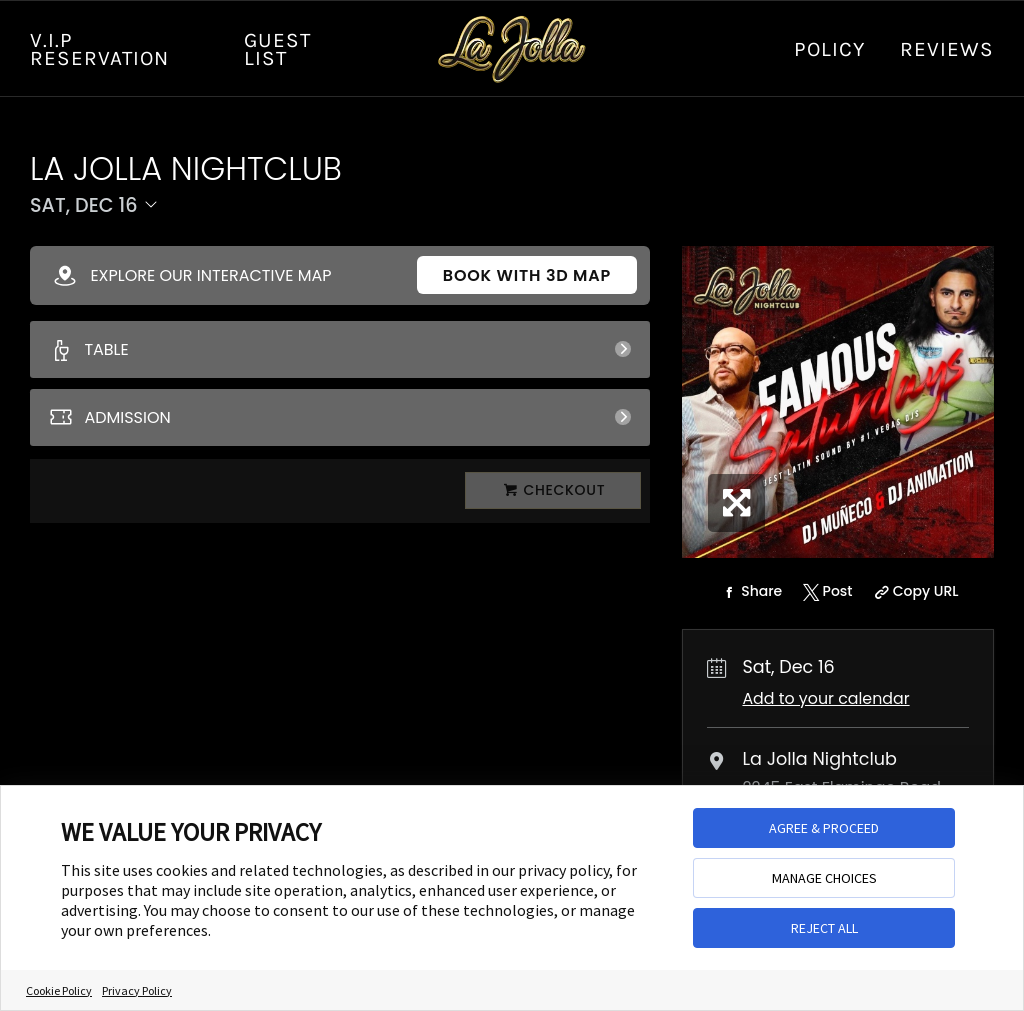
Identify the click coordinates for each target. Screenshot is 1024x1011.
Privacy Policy (137, 990)
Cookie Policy (59, 990)
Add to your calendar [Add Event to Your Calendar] (825, 698)
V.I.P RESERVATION (99, 49)
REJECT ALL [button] (824, 928)
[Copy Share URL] (913, 592)
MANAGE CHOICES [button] (824, 878)
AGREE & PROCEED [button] (824, 828)
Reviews (947, 49)
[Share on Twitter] (825, 592)
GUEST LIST (277, 49)
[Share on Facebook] (750, 592)
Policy (829, 49)
